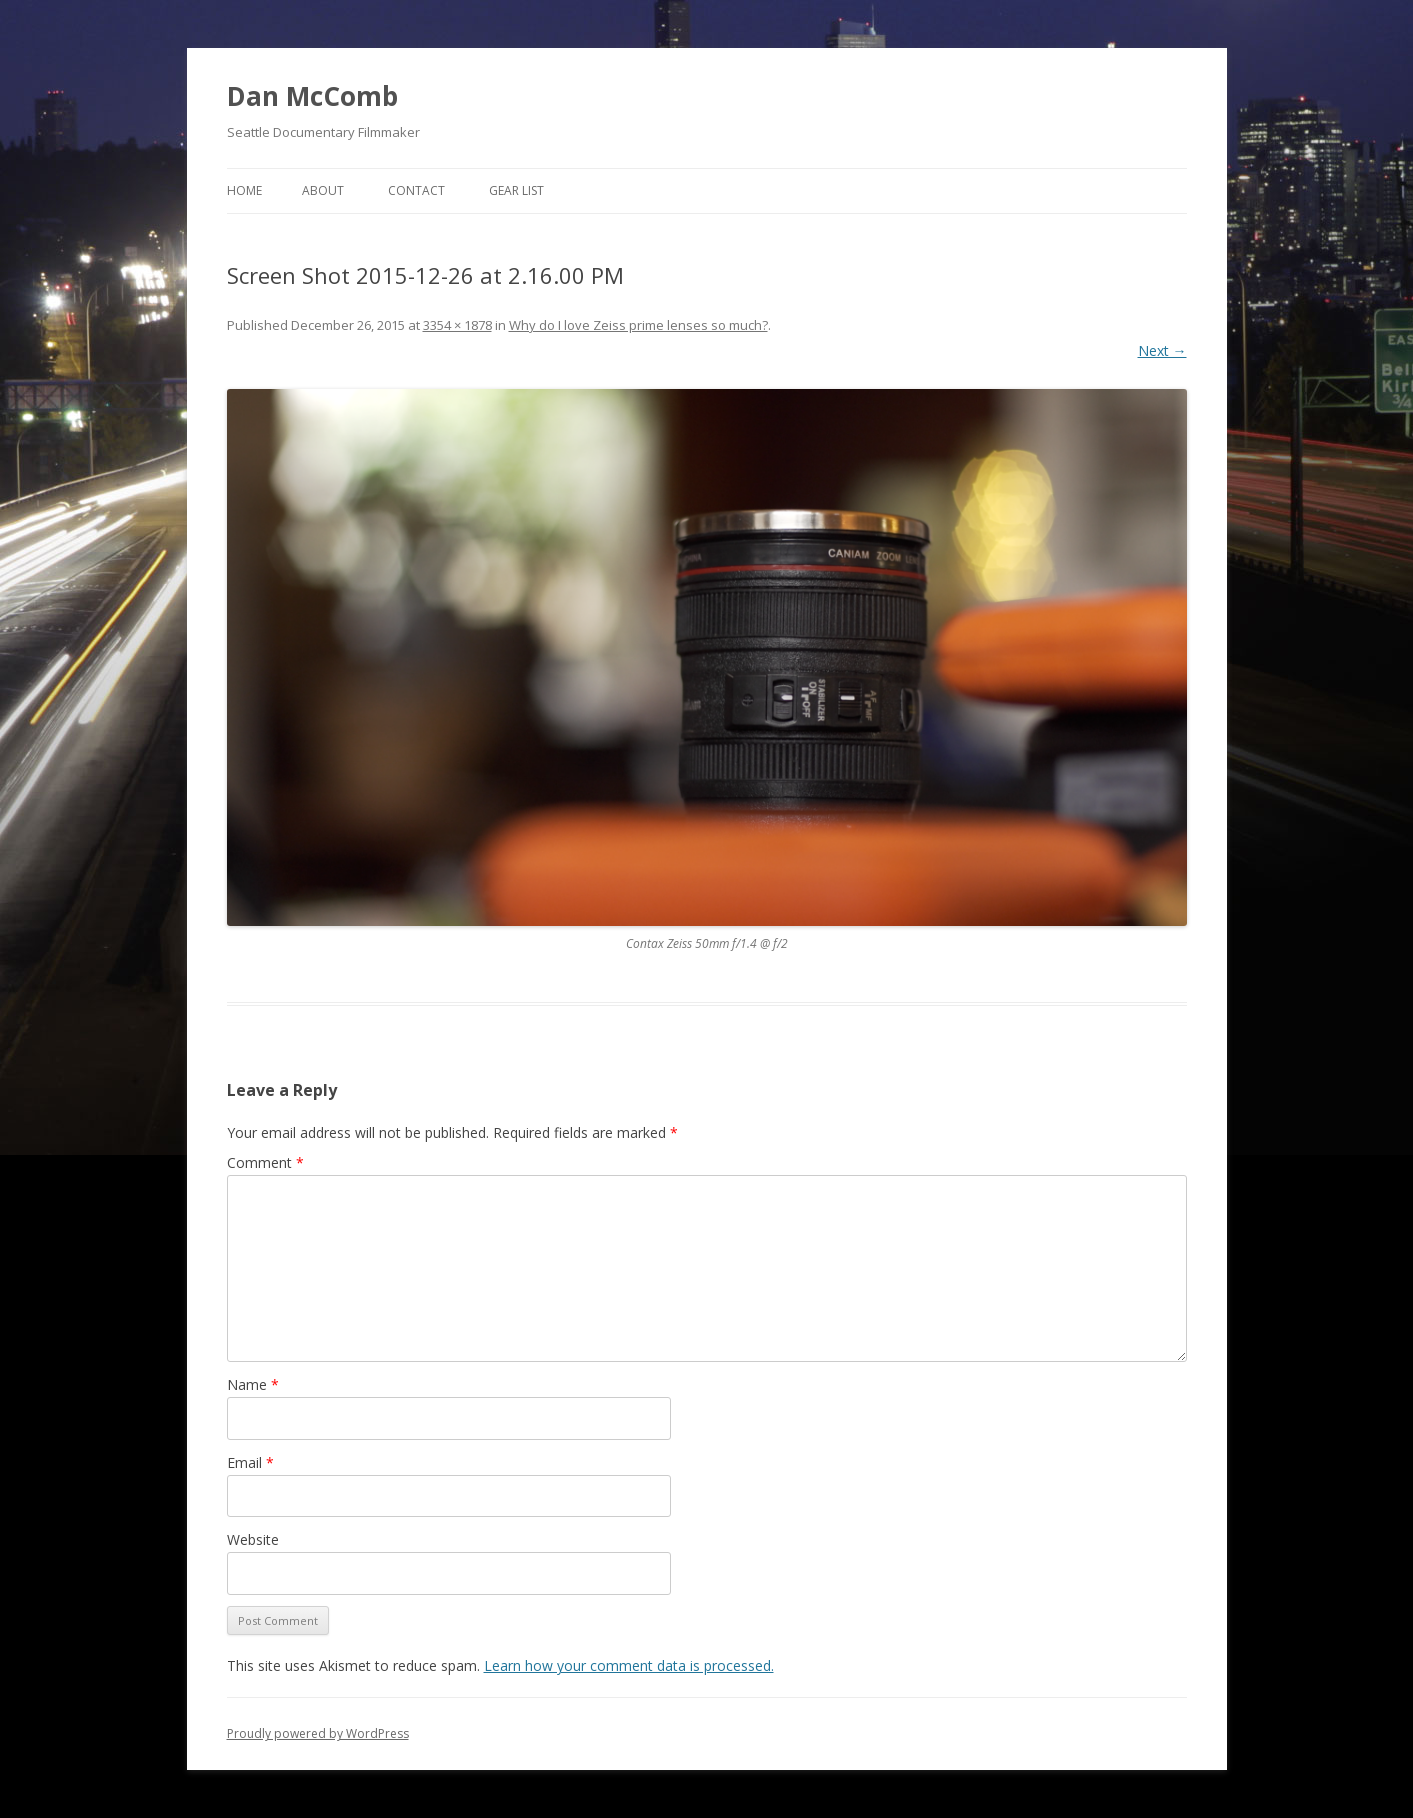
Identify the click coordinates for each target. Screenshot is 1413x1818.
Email (250, 1462)
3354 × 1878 (457, 325)
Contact (416, 190)
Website (253, 1539)
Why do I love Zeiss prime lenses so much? (638, 325)
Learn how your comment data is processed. (629, 1665)
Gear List (516, 190)
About (323, 190)
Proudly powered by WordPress (318, 1733)
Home (244, 190)
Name (253, 1384)
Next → (1162, 350)
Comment (265, 1162)
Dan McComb (312, 96)
